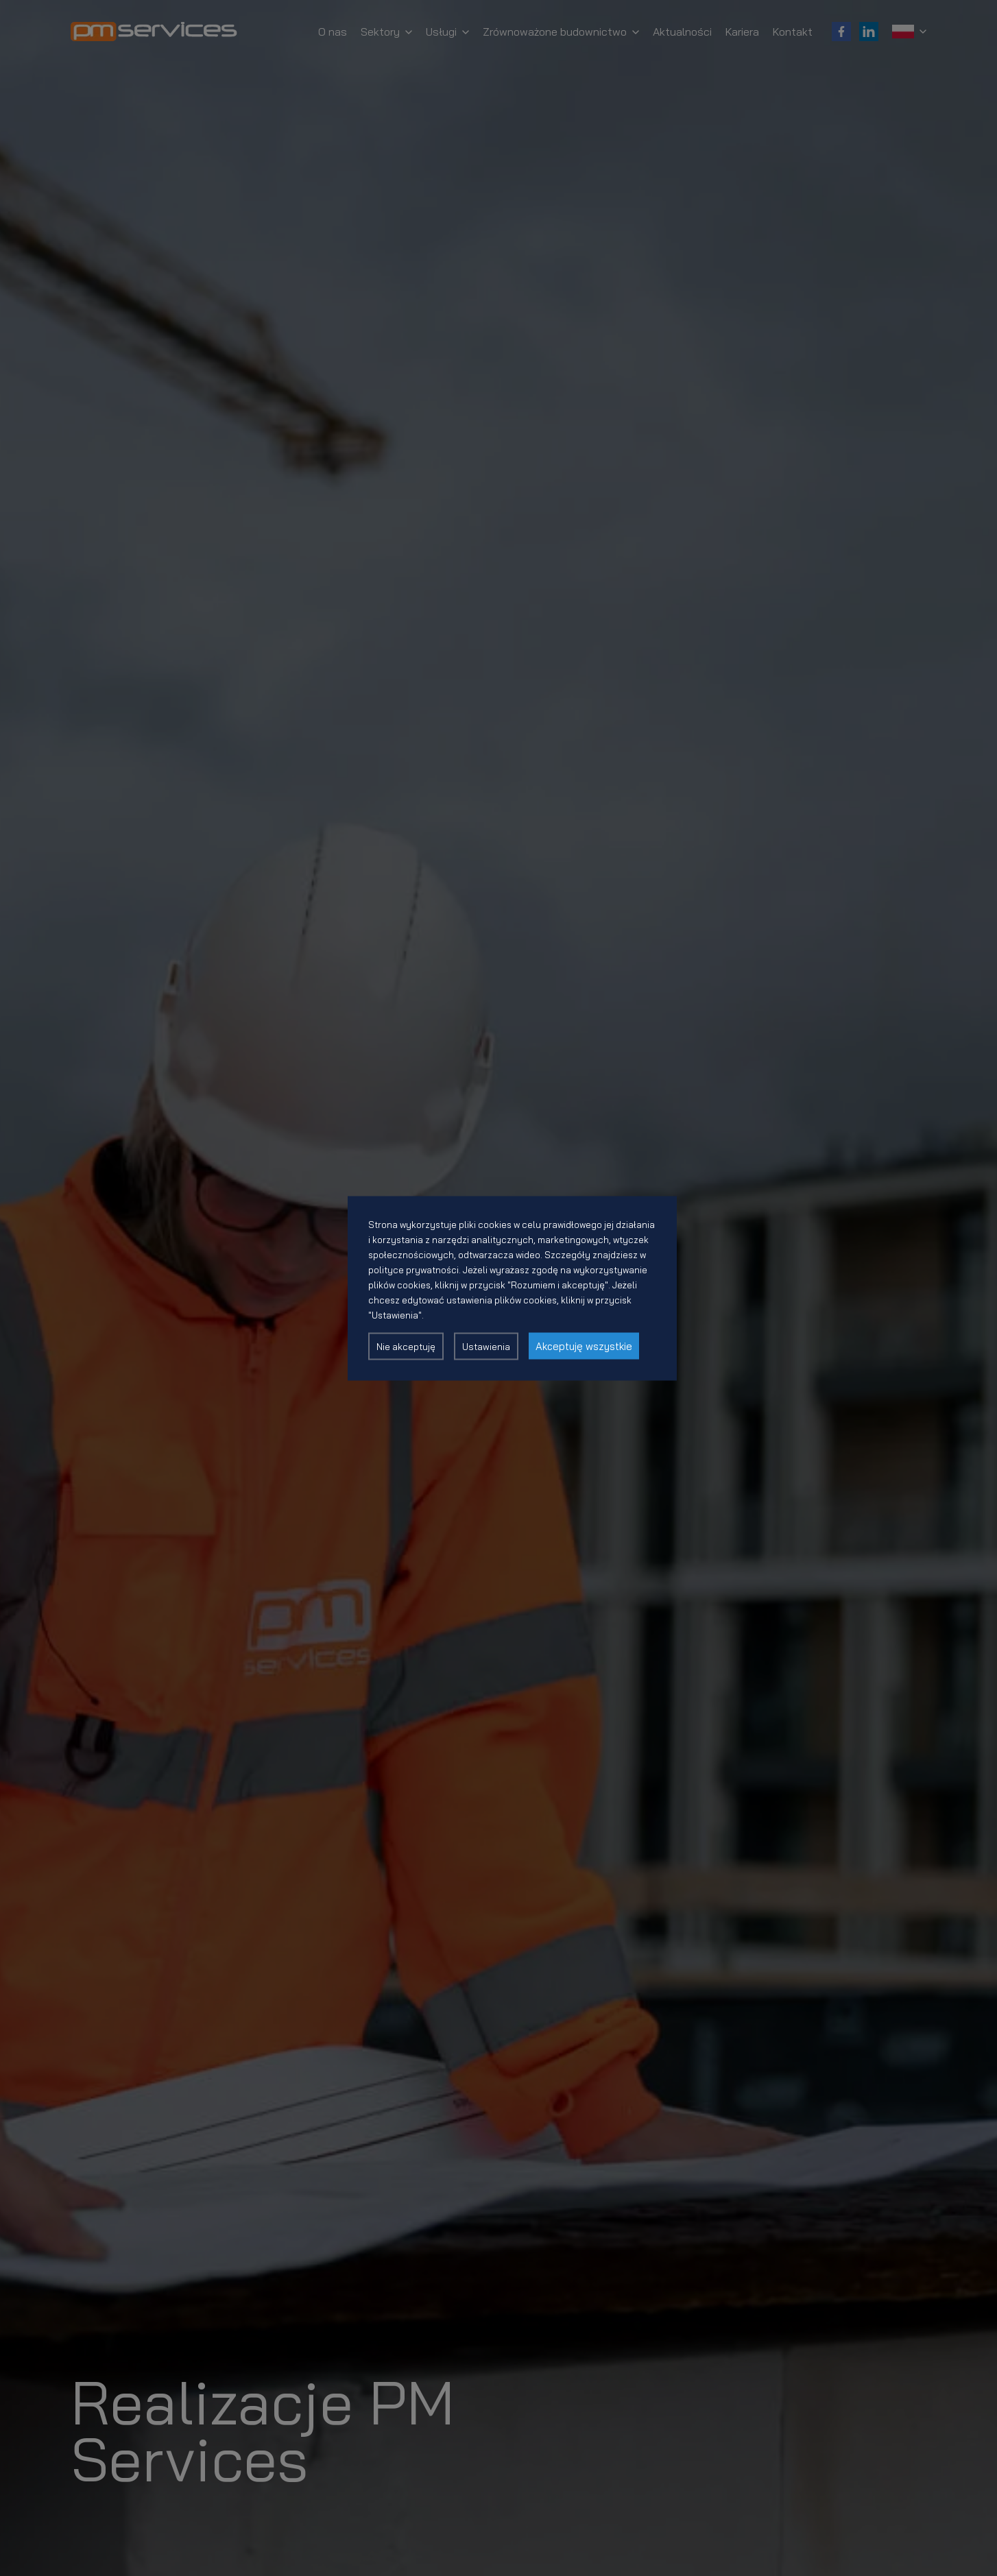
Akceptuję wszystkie (584, 1345)
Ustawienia (486, 1345)
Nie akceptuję (405, 1345)
